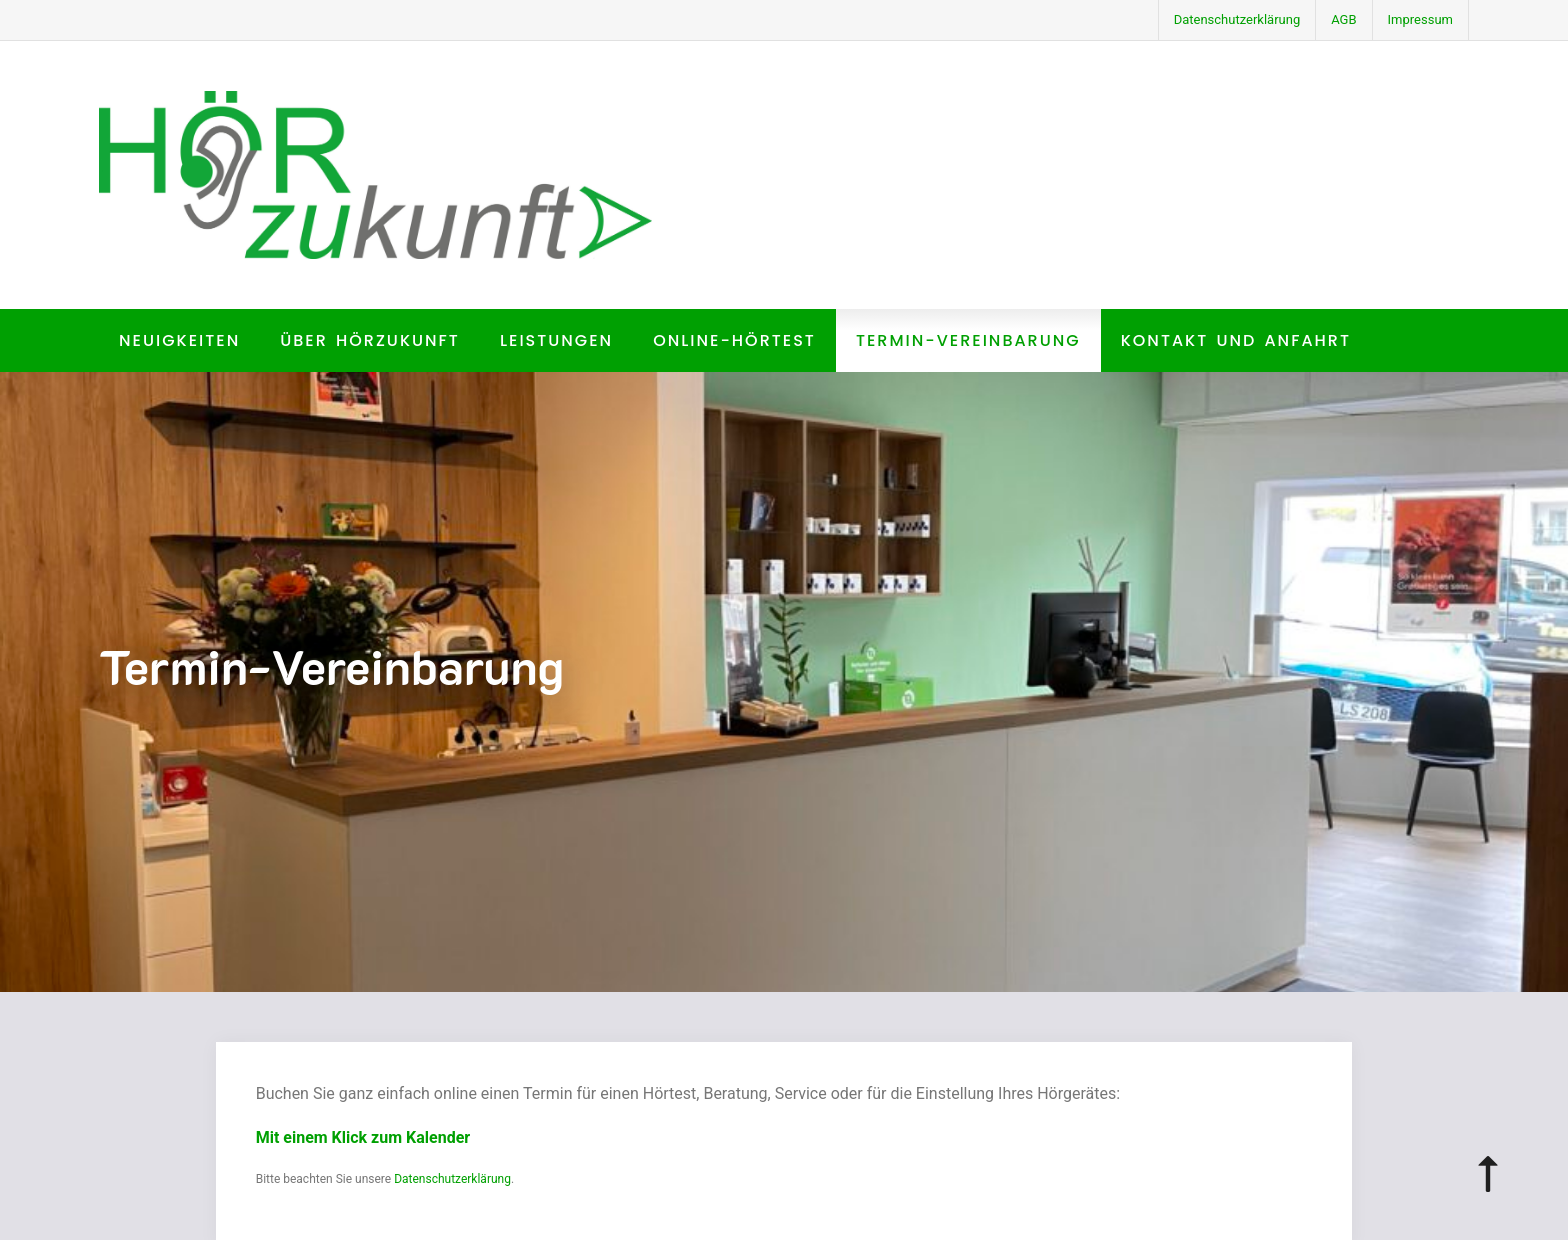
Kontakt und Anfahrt (1236, 340)
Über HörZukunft (370, 340)
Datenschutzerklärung (1237, 19)
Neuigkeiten (179, 340)
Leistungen (556, 340)
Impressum (1420, 19)
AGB (1343, 19)
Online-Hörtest (734, 340)
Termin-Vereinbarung (968, 340)
